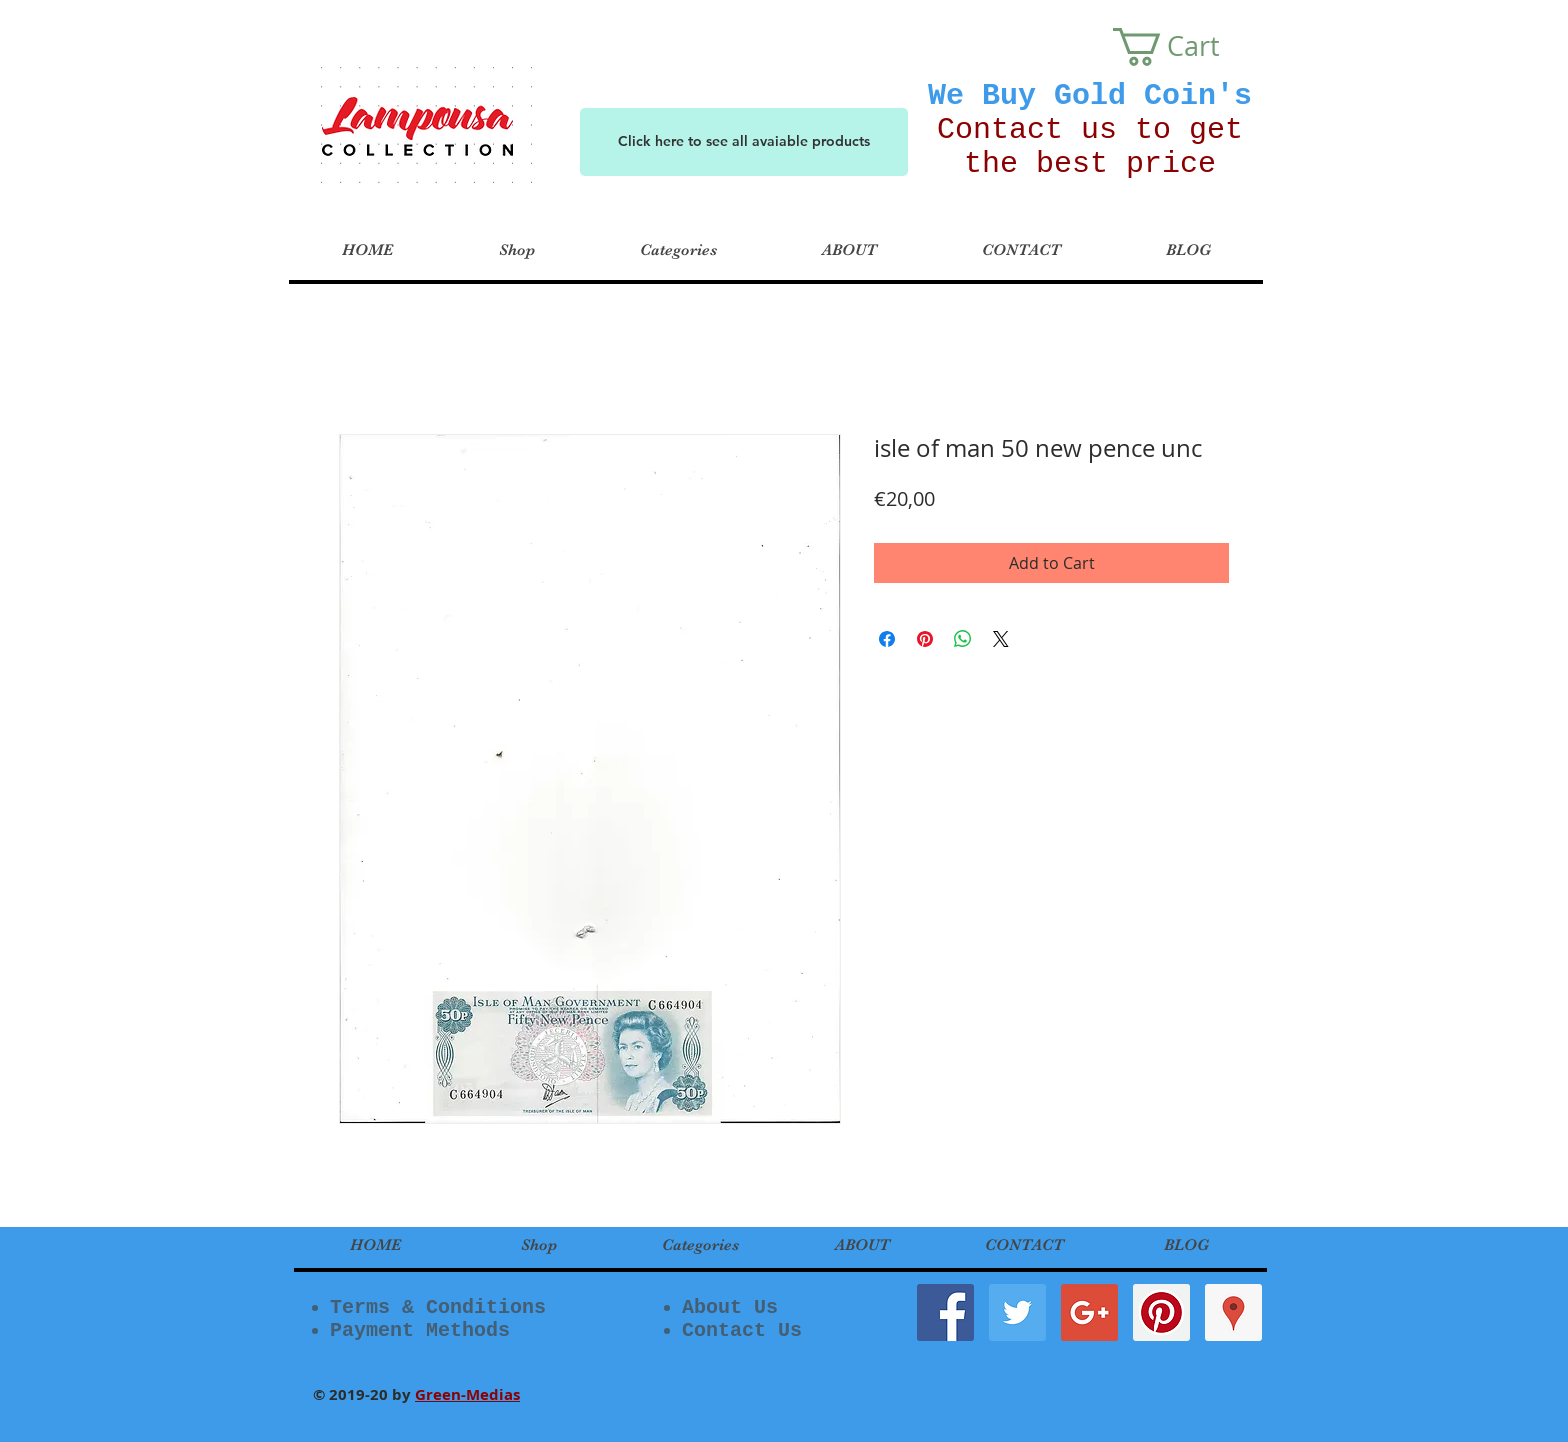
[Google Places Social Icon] (1233, 1312)
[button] (1185, 47)
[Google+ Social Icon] (1089, 1312)
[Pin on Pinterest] (925, 639)
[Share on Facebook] (887, 639)
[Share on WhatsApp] (963, 639)
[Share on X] (1001, 639)
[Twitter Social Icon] (1017, 1312)
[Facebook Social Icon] (945, 1312)
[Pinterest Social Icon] (1161, 1312)
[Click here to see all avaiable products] (744, 142)
